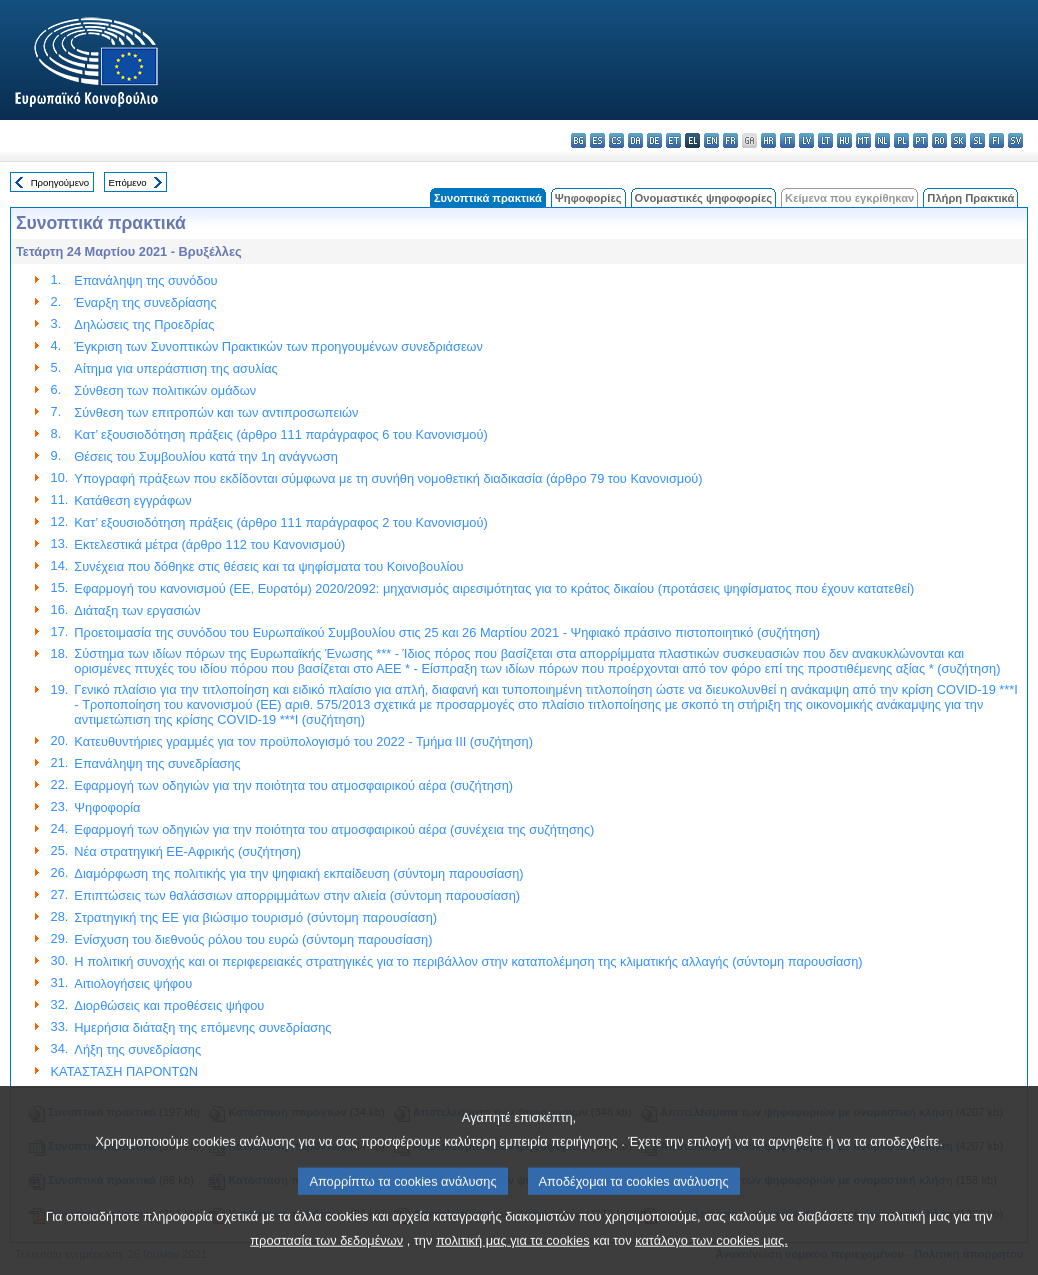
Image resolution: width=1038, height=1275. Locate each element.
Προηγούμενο (60, 182)
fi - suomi (996, 140)
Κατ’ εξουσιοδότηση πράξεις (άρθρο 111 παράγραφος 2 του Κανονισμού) (280, 522)
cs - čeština (616, 140)
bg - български (578, 140)
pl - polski (901, 140)
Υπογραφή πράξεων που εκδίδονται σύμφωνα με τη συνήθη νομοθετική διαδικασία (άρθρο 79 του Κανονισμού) (388, 478)
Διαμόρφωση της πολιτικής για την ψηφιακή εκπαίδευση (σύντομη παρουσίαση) (298, 873)
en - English (711, 140)
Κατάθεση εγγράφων (132, 500)
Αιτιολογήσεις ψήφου (133, 983)
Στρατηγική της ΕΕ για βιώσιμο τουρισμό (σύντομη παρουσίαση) (255, 917)
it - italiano (787, 140)
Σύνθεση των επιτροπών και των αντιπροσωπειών (216, 412)
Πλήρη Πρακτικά (970, 198)
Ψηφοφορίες (588, 198)
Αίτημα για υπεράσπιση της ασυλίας (175, 368)
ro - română (939, 140)
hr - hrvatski (768, 140)
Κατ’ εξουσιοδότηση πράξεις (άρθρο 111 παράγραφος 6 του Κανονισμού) (280, 434)
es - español (597, 140)
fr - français (730, 140)
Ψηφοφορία (107, 807)
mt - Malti (863, 140)
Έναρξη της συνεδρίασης (145, 302)
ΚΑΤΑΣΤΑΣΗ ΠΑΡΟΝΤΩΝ (124, 1071)
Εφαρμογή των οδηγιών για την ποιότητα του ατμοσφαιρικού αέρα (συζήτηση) (293, 785)
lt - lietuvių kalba (825, 140)
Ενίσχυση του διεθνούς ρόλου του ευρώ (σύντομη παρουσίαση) (253, 939)
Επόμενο (127, 182)
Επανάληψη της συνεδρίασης (157, 763)
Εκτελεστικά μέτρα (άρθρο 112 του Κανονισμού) (209, 544)
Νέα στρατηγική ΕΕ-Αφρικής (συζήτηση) (187, 851)
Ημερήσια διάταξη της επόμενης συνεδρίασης (202, 1027)
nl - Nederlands (882, 140)
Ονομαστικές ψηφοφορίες (704, 198)
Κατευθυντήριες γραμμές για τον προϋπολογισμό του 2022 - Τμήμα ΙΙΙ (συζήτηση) (303, 741)
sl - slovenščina (977, 140)
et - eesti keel (673, 140)
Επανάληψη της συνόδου (145, 280)
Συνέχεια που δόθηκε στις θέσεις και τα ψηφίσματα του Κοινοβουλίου (268, 566)
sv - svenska (1015, 140)
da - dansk (635, 140)
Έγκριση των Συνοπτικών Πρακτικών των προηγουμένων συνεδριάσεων (278, 346)
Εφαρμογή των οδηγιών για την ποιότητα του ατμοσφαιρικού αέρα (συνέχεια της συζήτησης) (334, 829)
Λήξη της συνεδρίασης (137, 1049)
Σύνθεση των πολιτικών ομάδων (165, 390)
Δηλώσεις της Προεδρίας (144, 324)
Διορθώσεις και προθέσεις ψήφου (169, 1005)
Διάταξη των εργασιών (137, 610)
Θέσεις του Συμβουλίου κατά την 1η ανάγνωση (205, 456)
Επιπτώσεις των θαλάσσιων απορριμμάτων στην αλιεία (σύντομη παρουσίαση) (297, 895)
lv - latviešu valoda (806, 140)
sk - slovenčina (958, 140)
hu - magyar (844, 140)
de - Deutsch (654, 140)
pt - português (920, 140)
